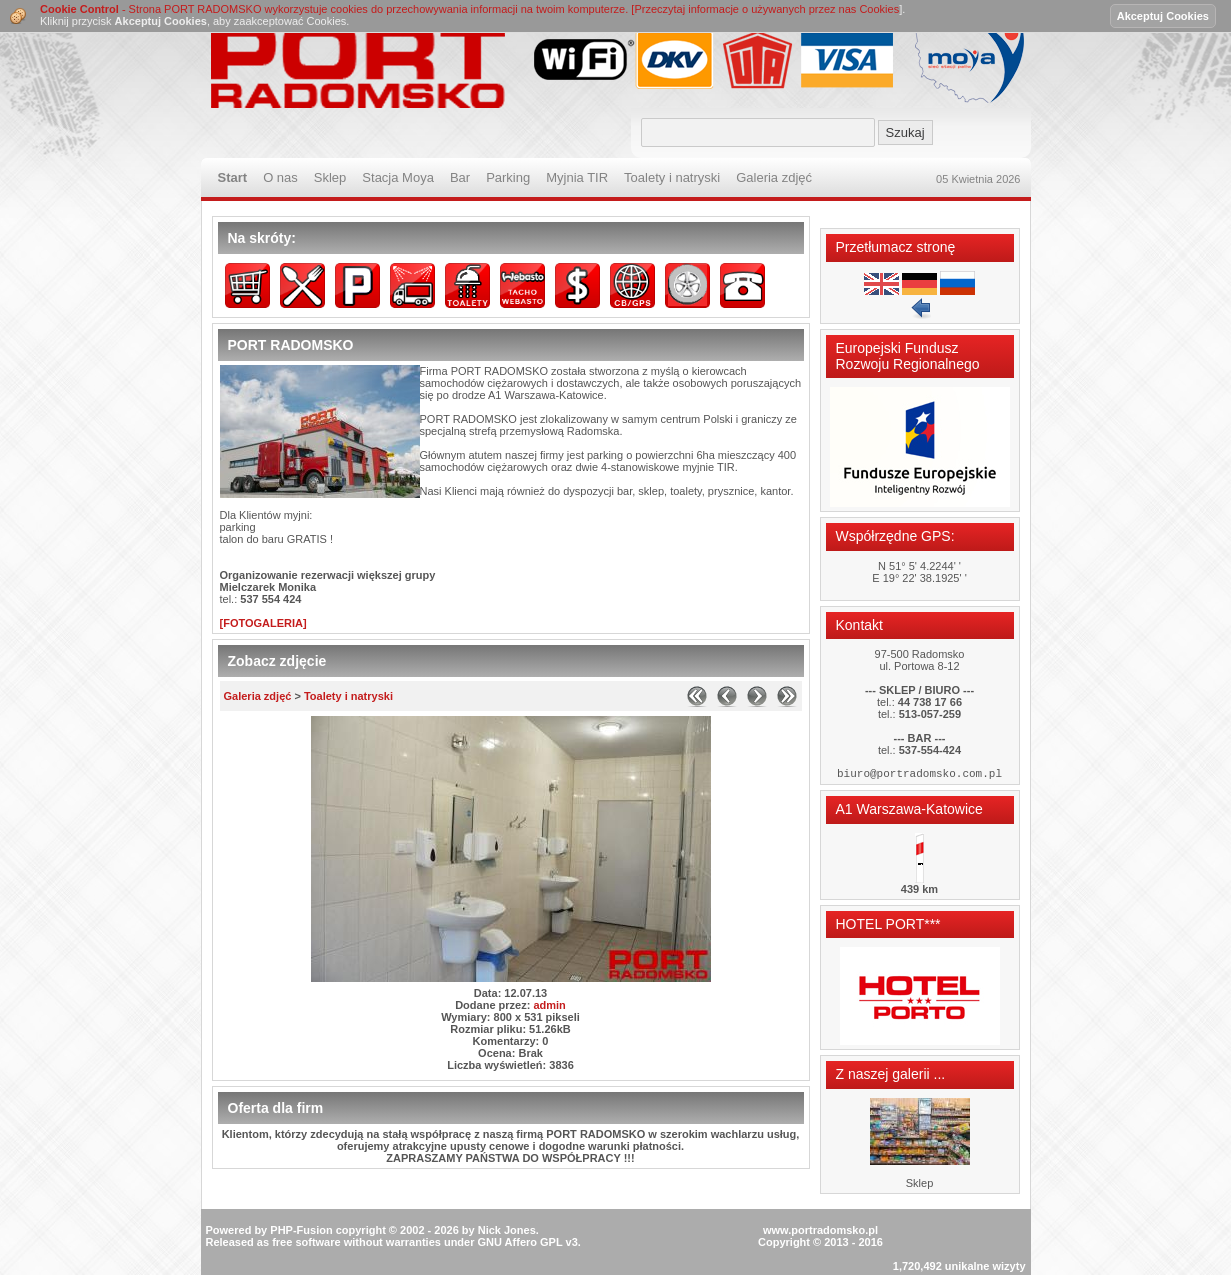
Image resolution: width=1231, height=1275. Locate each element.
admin (549, 1005)
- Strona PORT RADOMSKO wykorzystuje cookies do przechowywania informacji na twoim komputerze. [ (337, 9)
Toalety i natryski (348, 696)
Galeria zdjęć (258, 696)
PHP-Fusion (301, 1200)
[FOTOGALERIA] (263, 623)
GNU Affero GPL (520, 1212)
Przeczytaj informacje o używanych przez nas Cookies (766, 9)
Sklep (920, 1186)
